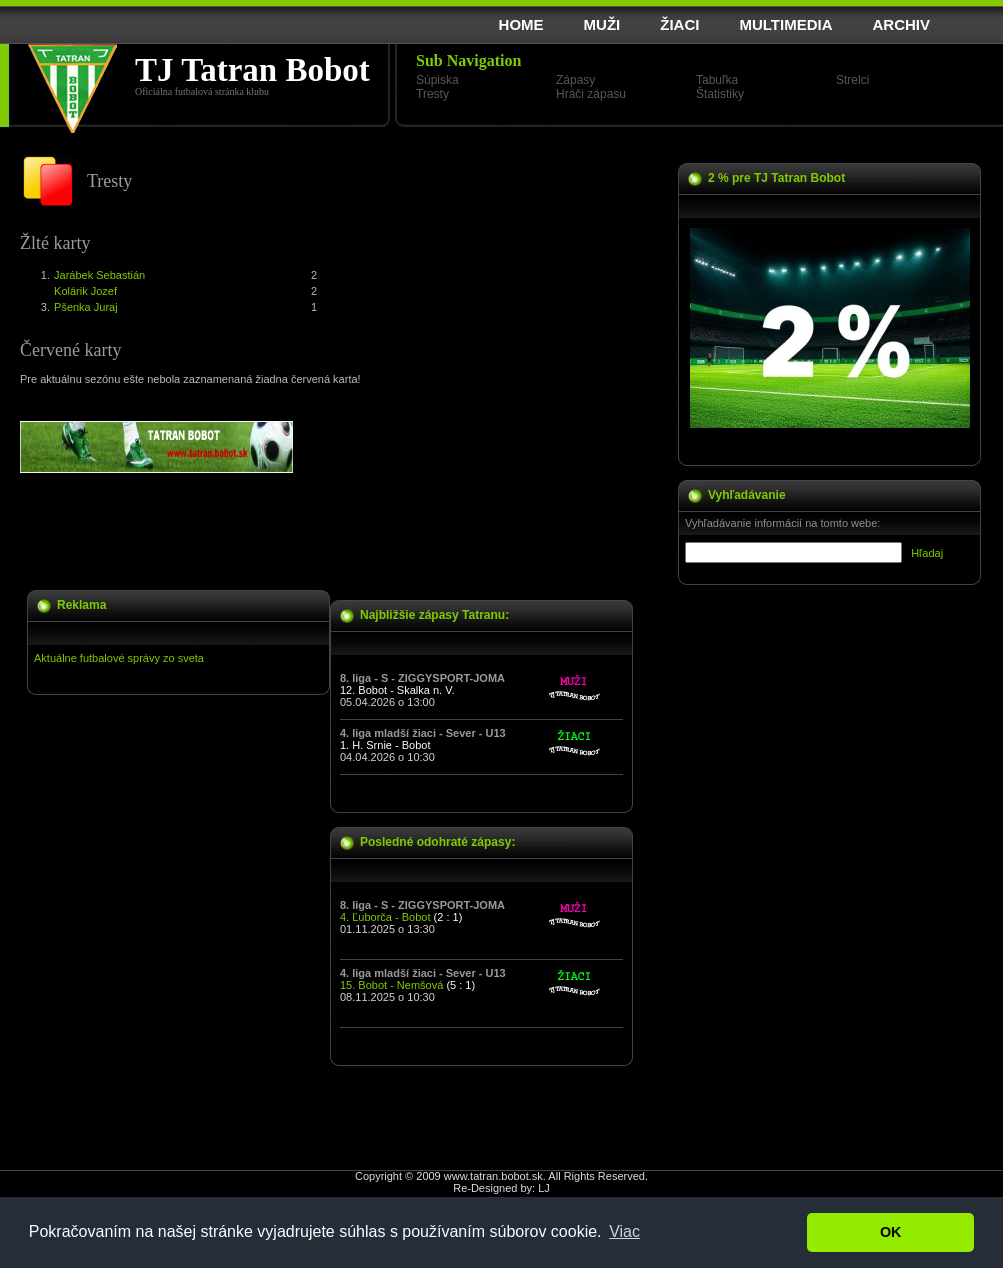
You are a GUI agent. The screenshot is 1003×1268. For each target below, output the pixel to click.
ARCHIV (901, 24)
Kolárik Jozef (85, 291)
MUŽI (602, 24)
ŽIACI (679, 24)
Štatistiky (720, 94)
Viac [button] (624, 1231)
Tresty (432, 94)
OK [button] (891, 1232)
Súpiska (437, 80)
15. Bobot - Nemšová (391, 985)
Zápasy (575, 80)
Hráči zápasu (591, 94)
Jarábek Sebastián (99, 275)
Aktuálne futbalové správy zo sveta (119, 658)
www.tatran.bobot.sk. (495, 1176)
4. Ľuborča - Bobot (385, 917)
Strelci (852, 80)
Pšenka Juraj (86, 307)
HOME (521, 24)
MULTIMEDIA (785, 24)
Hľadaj (927, 553)
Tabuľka (717, 80)
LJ (544, 1188)
